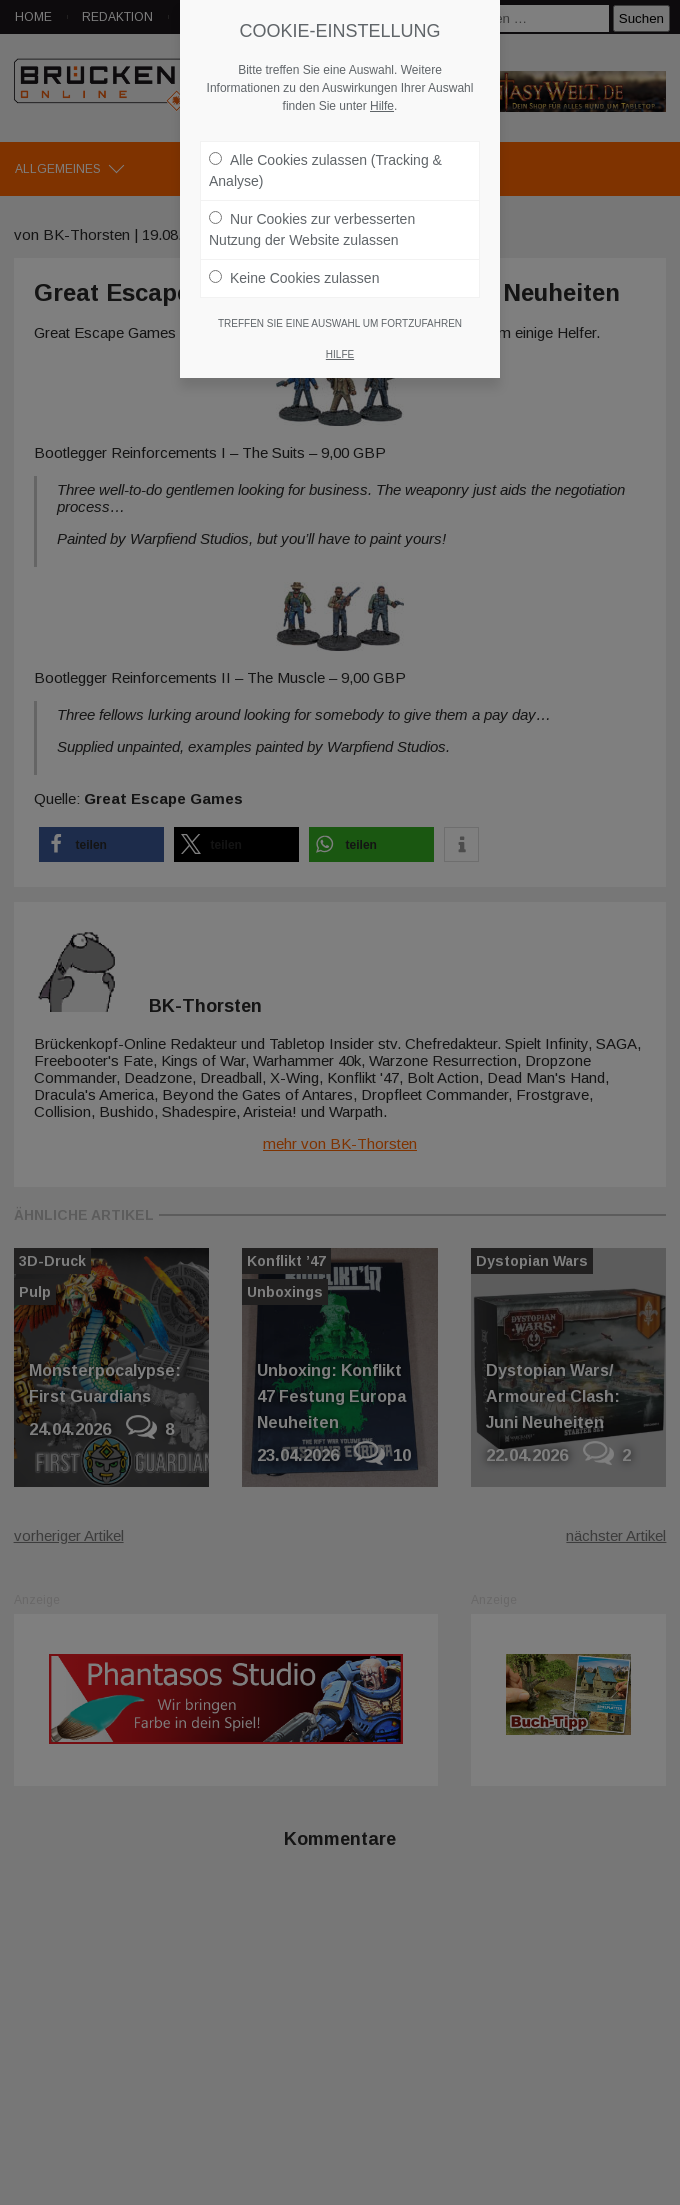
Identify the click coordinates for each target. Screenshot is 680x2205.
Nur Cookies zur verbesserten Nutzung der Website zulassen (312, 229)
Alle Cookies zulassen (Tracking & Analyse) (325, 170)
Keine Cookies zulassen (294, 278)
